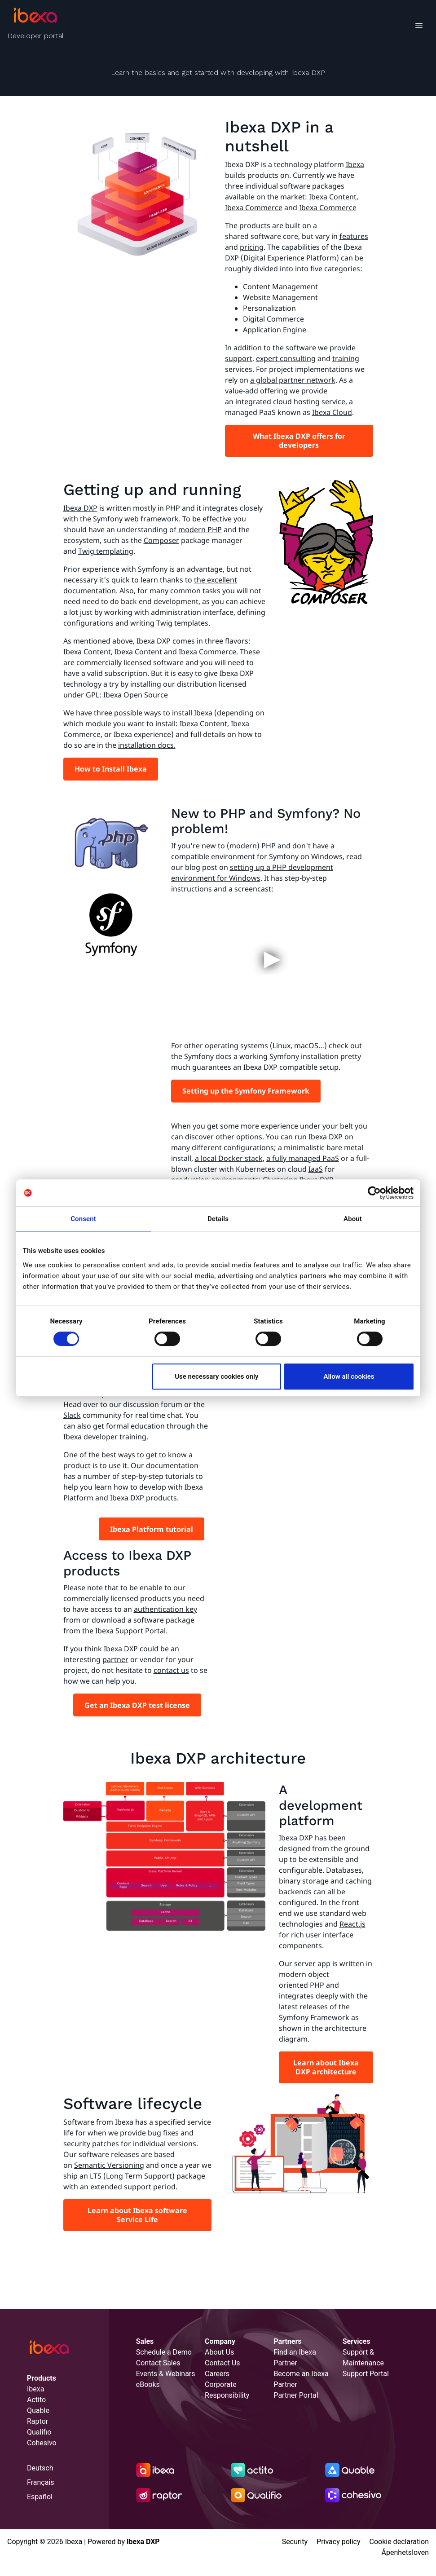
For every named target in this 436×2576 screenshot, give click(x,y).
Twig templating (105, 551)
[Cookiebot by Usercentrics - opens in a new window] (374, 1193)
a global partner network (292, 380)
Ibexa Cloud (332, 412)
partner (115, 1659)
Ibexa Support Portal (130, 1631)
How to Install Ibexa (111, 769)
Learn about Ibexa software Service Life (137, 2214)
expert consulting (286, 358)
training (345, 358)
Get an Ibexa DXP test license (137, 1705)
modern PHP (200, 529)
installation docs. (147, 745)
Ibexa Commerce (253, 207)
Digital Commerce (273, 319)
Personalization (269, 308)
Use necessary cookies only (216, 1376)
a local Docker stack (229, 1158)
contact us (171, 1670)
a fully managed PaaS (302, 1158)
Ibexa (355, 164)
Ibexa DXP (80, 508)
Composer (161, 540)
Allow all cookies (348, 1376)
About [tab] (353, 1219)
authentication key (165, 1609)
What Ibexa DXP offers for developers (299, 440)
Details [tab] (218, 1219)
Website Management (280, 297)
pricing (252, 247)
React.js (352, 1924)
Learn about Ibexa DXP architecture (326, 2067)
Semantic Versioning (109, 2165)
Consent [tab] (83, 1219)
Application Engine (274, 330)
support (238, 358)
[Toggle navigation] (419, 27)
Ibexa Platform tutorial (151, 1529)
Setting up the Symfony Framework (245, 1091)
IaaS (315, 1169)
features (353, 236)
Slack (72, 1415)
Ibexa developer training (104, 1437)
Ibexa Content (333, 197)
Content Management (280, 286)
